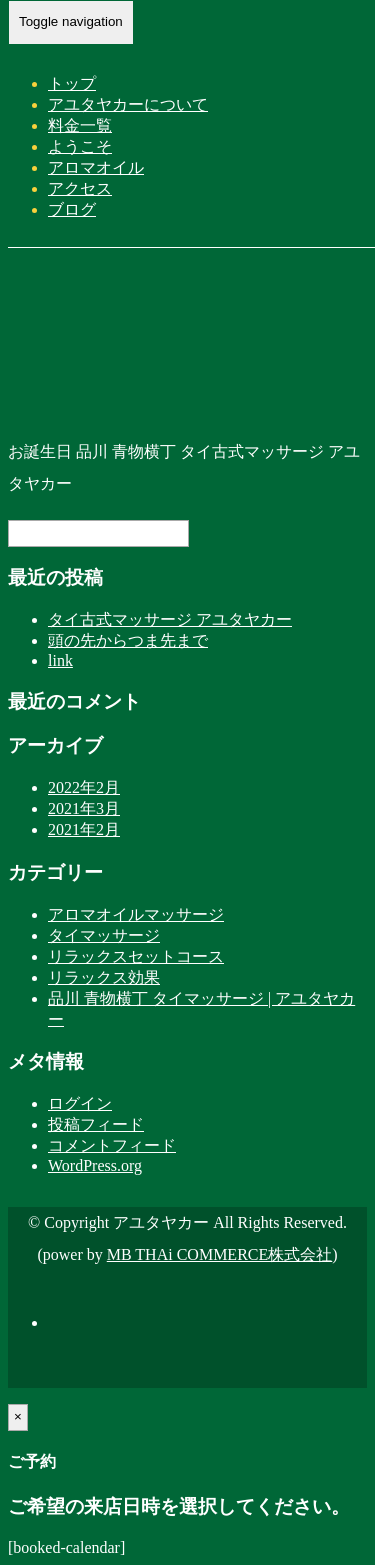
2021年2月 (84, 829)
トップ (72, 83)
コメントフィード (112, 1145)
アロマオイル (96, 167)
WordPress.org (95, 1165)
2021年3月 (84, 808)
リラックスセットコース (136, 956)
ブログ (72, 209)
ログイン (80, 1103)
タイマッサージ (104, 935)
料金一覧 (80, 125)
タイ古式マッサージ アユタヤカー (170, 619)
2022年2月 (84, 787)
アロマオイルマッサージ (136, 914)
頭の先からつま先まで (128, 640)
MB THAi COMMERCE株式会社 (220, 1254)
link (60, 660)
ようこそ (80, 146)
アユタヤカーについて (128, 104)
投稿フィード (96, 1124)
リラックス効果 (104, 977)
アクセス (80, 188)
